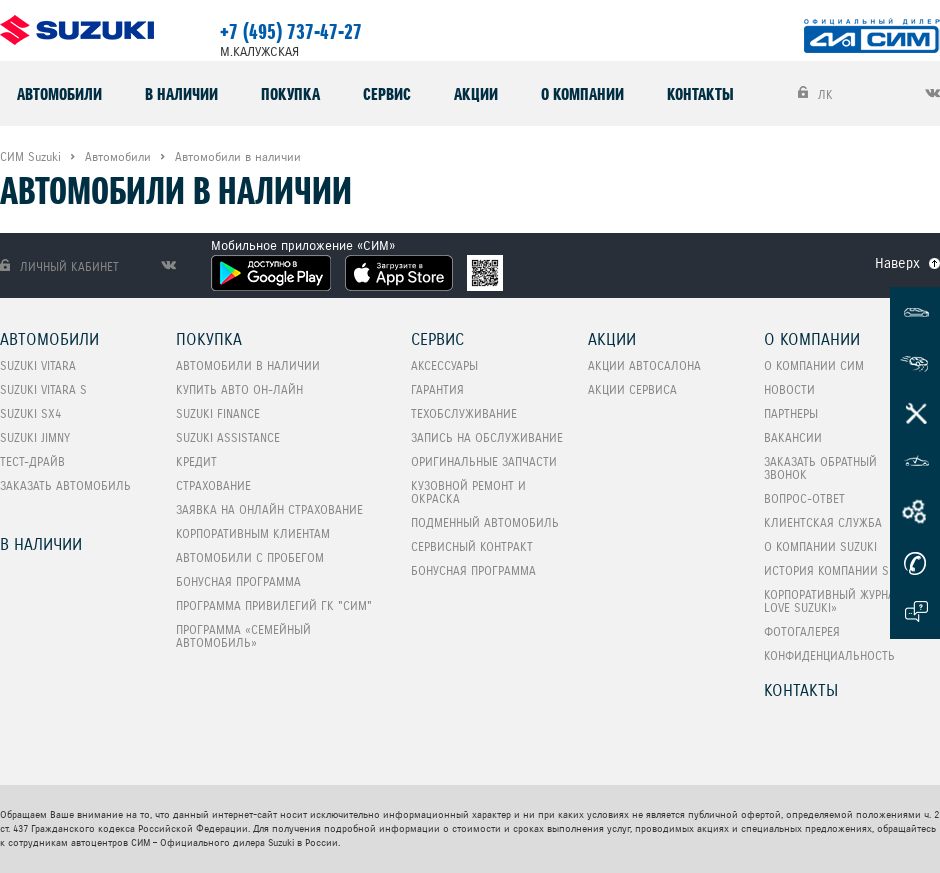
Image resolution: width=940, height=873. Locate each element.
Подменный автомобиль (485, 522)
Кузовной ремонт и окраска (468, 492)
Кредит (196, 461)
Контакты (700, 94)
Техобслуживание (464, 413)
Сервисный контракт (472, 546)
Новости (789, 389)
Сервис (387, 94)
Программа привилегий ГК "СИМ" (274, 605)
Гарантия (437, 389)
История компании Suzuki (841, 570)
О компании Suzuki (820, 546)
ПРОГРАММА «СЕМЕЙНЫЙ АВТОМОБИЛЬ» (243, 636)
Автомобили (59, 94)
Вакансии (793, 437)
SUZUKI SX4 (30, 413)
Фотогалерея (802, 631)
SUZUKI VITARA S (43, 389)
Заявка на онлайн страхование (269, 509)
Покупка (290, 94)
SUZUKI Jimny (35, 437)
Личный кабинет (59, 267)
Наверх (897, 263)
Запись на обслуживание (487, 437)
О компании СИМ (814, 365)
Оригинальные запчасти (484, 461)
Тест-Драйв (32, 461)
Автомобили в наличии (248, 365)
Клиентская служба (823, 522)
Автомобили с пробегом (250, 557)
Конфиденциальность (829, 655)
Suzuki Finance (218, 413)
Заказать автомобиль (65, 485)
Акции (476, 94)
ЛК (815, 94)
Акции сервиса (632, 389)
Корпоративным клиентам (253, 533)
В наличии (181, 94)
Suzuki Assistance (228, 437)
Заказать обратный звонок (820, 468)
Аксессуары (444, 365)
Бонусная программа (238, 581)
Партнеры (791, 413)
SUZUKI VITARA (38, 365)
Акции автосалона (644, 365)
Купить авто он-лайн (239, 389)
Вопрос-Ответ (804, 498)
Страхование (213, 485)
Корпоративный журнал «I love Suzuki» (840, 601)
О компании (582, 94)
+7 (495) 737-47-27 (291, 32)
